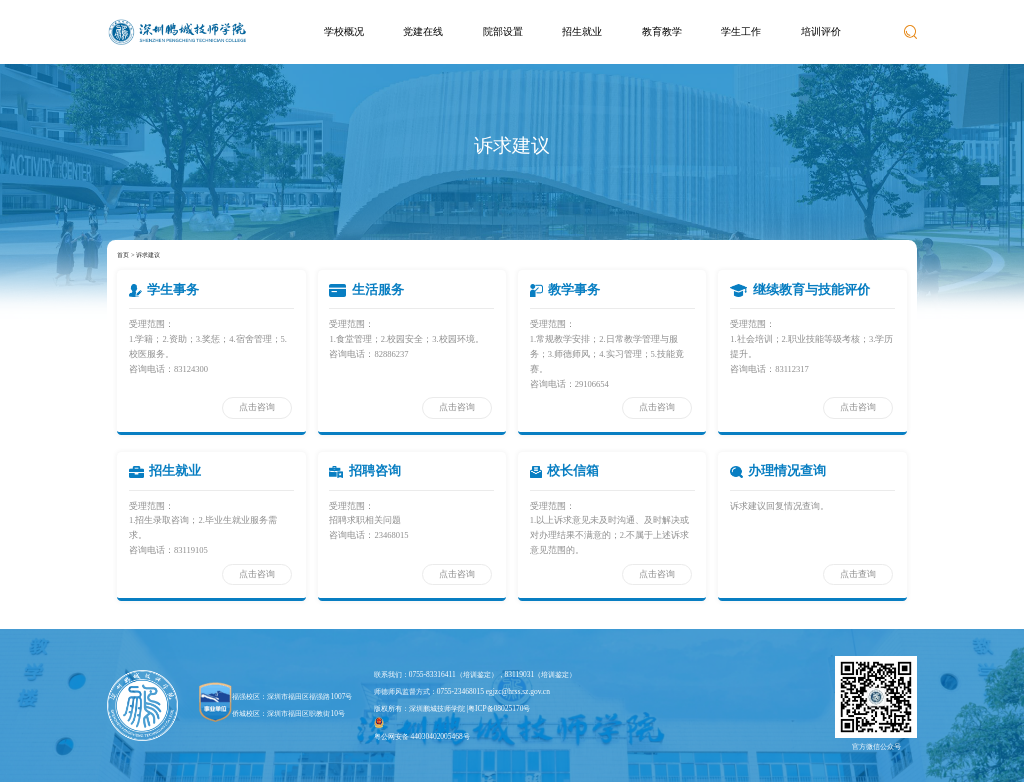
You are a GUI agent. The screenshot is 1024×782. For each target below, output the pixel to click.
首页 (123, 254)
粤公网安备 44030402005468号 (422, 729)
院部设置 (503, 31)
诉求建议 (148, 254)
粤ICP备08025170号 (499, 708)
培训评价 (821, 31)
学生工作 (741, 31)
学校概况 (344, 31)
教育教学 (662, 31)
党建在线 (423, 31)
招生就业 (582, 31)
